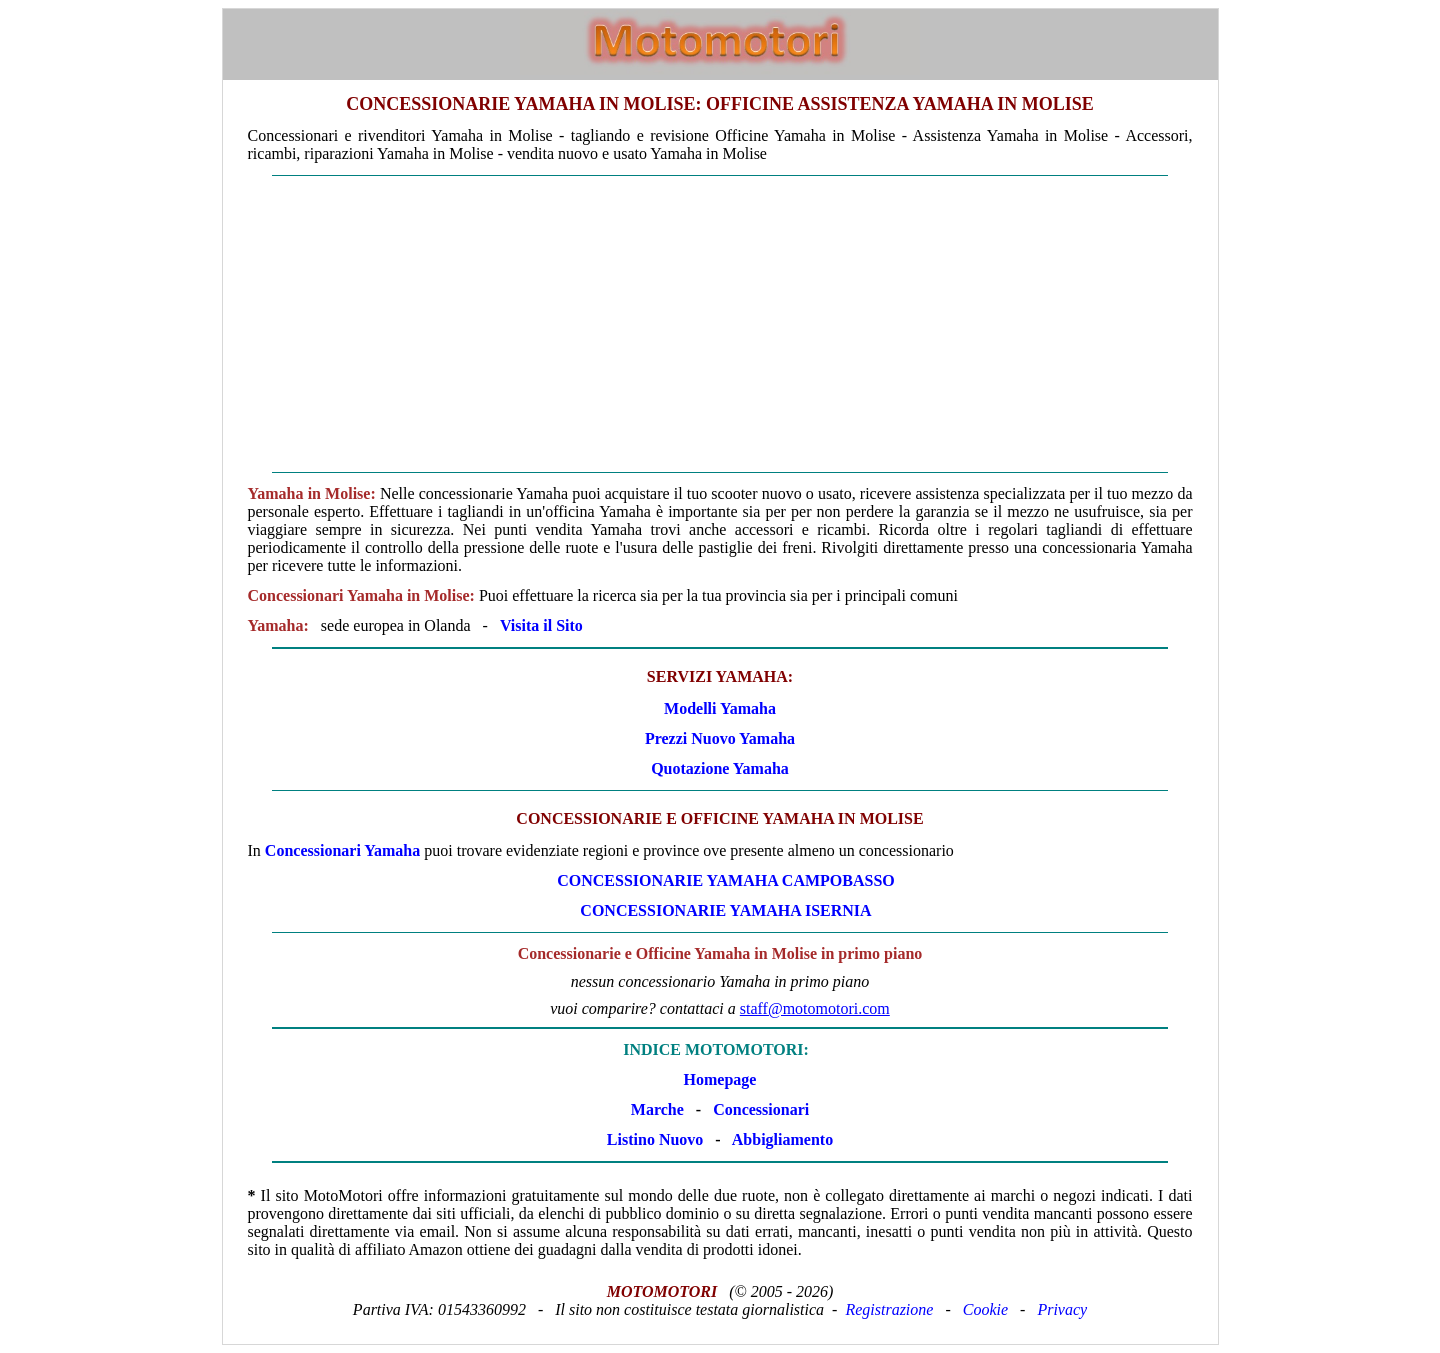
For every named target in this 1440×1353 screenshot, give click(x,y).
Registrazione (889, 1309)
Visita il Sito (541, 625)
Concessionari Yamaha (342, 850)
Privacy (1062, 1309)
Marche (657, 1109)
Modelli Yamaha (720, 708)
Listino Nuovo (655, 1139)
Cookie (985, 1309)
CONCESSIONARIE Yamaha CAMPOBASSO (726, 880)
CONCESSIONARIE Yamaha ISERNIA (725, 910)
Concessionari (761, 1109)
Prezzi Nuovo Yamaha (720, 738)
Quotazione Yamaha (720, 768)
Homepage (720, 1079)
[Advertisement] (720, 324)
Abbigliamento (782, 1139)
